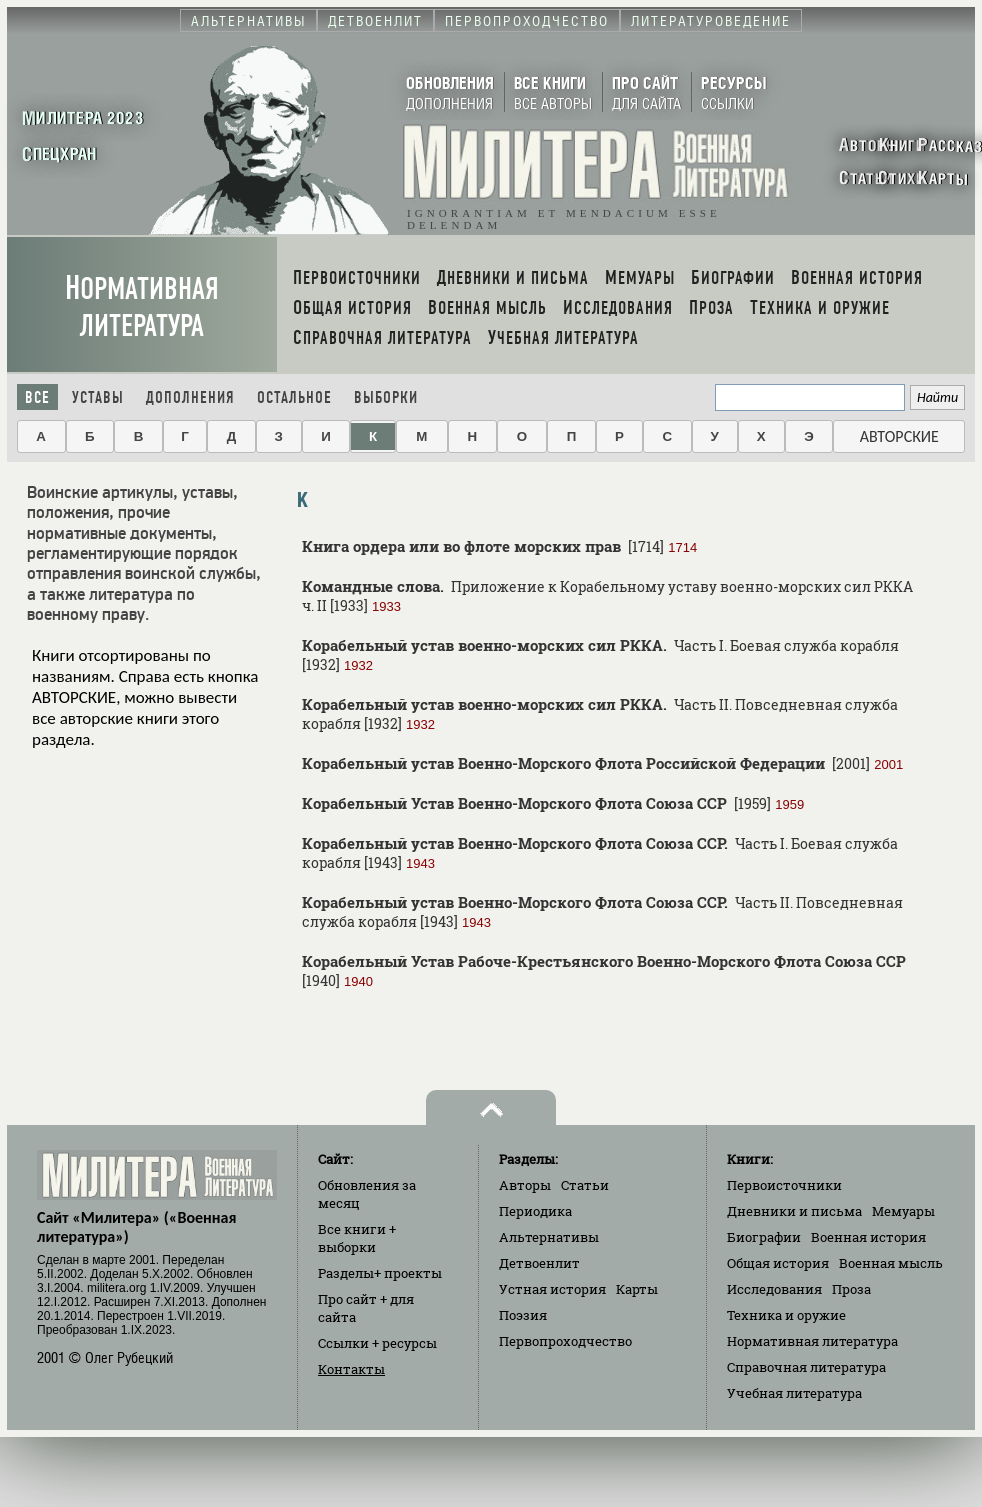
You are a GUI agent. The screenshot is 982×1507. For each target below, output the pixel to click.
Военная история (868, 1237)
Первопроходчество (565, 1341)
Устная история (552, 1289)
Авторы (525, 1185)
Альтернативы (549, 1237)
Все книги (357, 1238)
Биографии (764, 1237)
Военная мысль (891, 1263)
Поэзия (523, 1315)
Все (37, 397)
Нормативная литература (142, 307)
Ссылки (377, 1343)
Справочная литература (806, 1367)
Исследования (774, 1289)
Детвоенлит (539, 1263)
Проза (851, 1289)
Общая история (778, 1263)
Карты (637, 1289)
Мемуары (903, 1211)
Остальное (294, 397)
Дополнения (190, 397)
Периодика (535, 1211)
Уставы (98, 397)
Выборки (386, 397)
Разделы (380, 1273)
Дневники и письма (794, 1211)
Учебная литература (794, 1393)
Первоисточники (784, 1185)
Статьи (585, 1185)
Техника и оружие (786, 1315)
